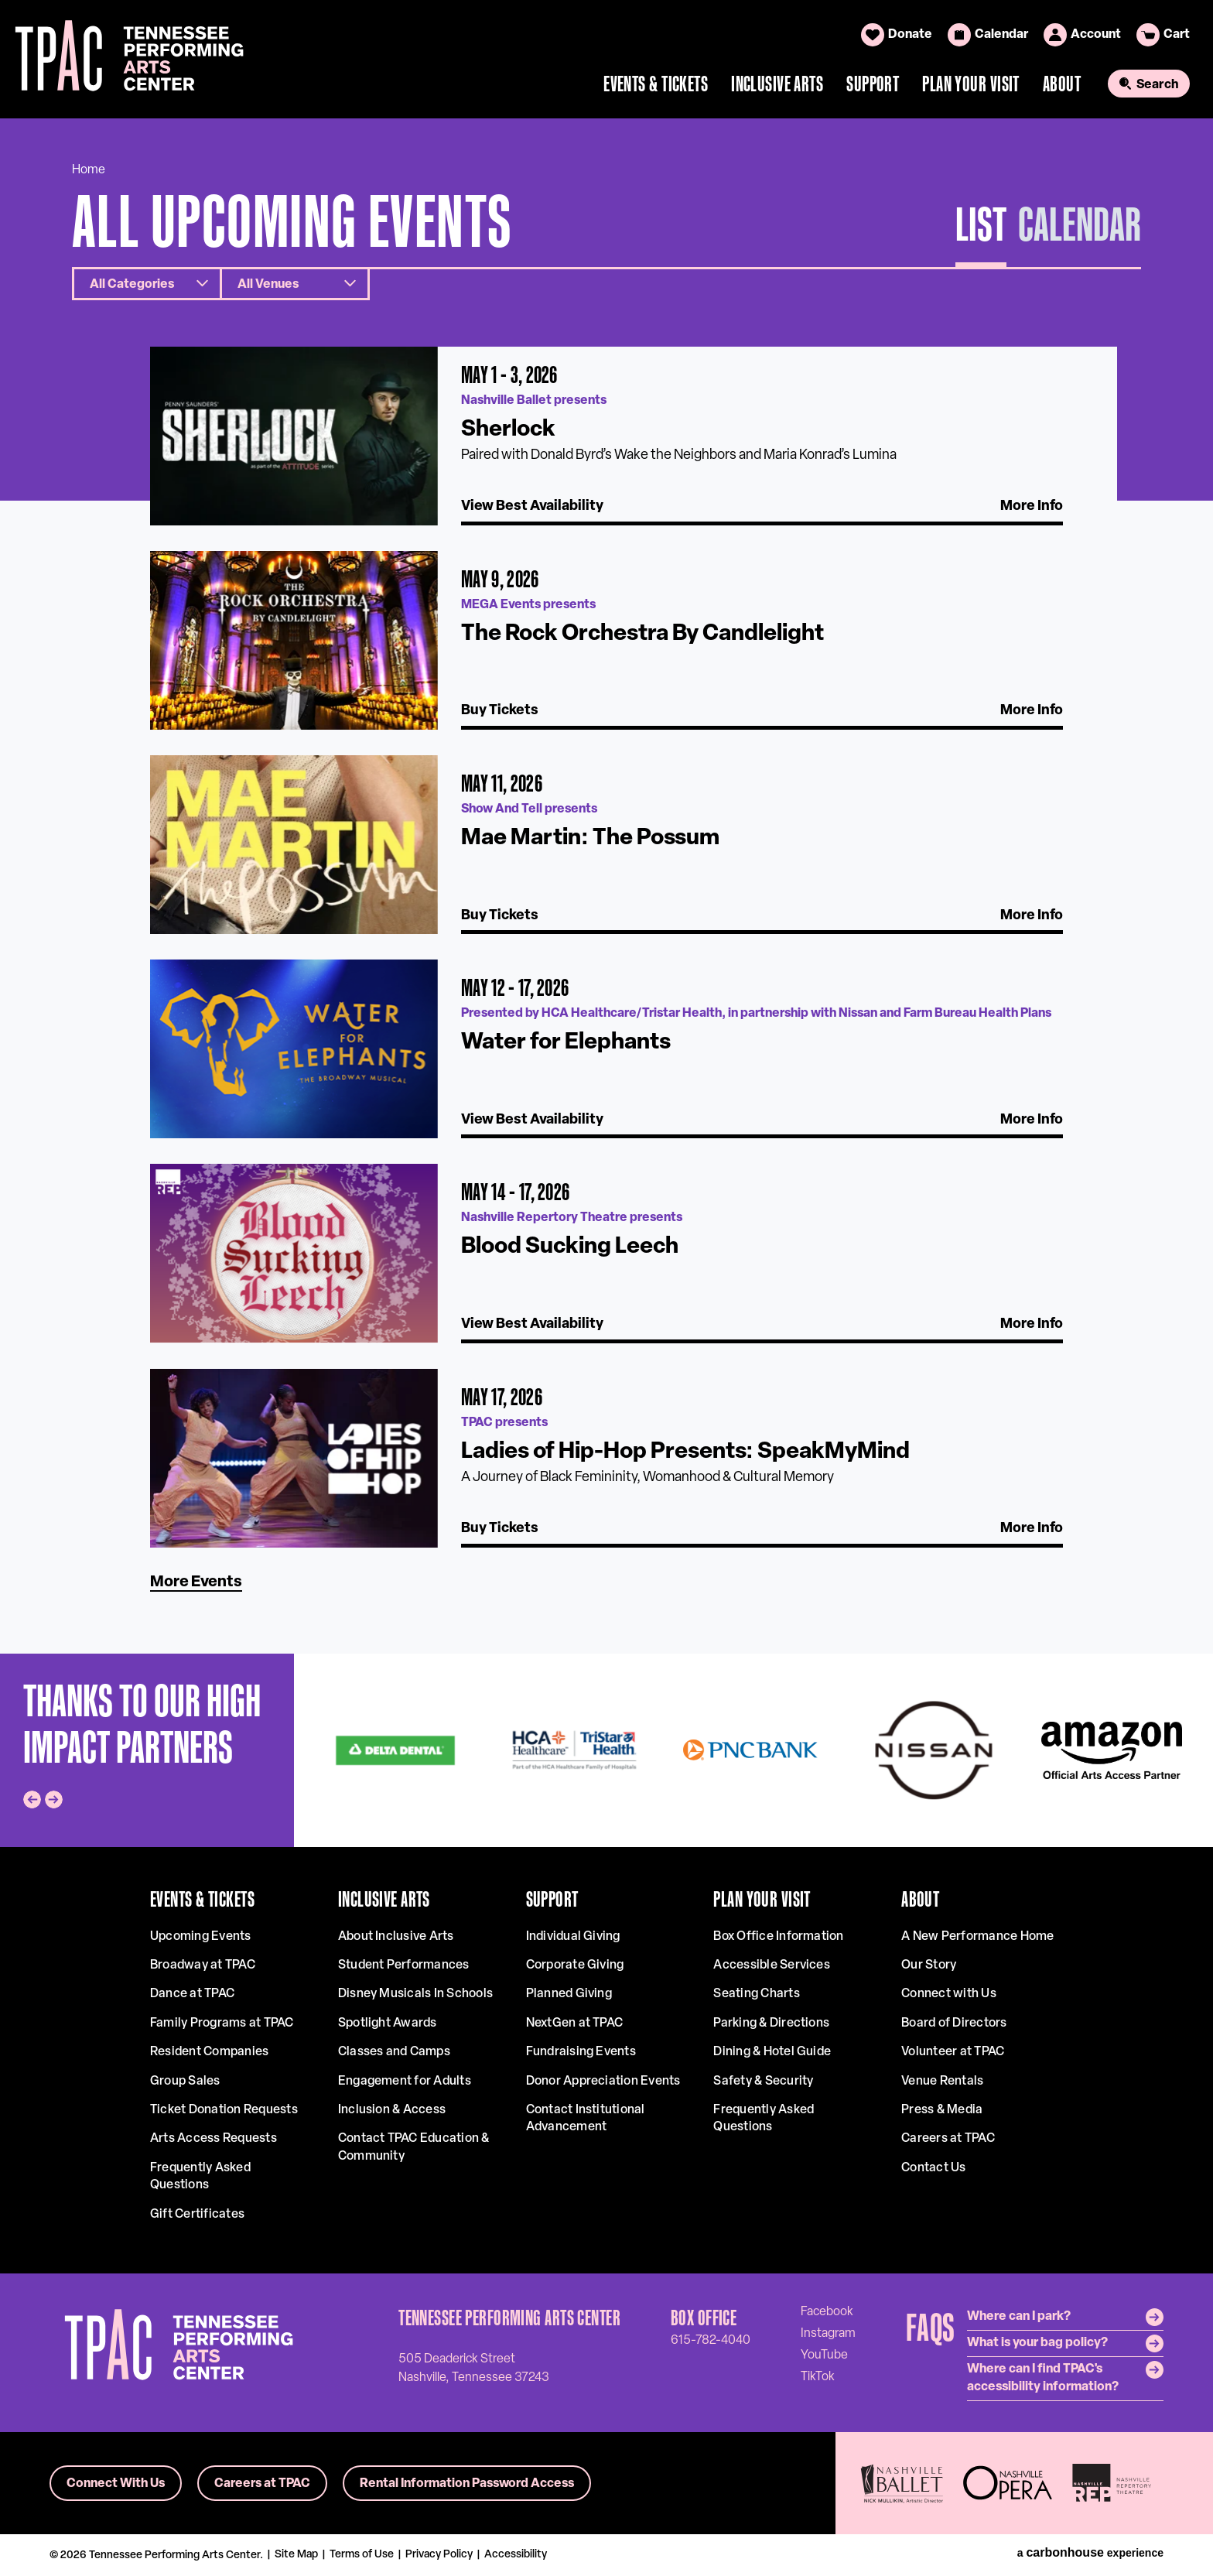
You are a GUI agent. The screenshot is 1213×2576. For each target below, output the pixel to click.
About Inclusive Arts (396, 1937)
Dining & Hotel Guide (772, 2052)
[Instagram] (828, 2333)
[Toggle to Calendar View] (1079, 231)
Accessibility (515, 2555)
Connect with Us (948, 1994)
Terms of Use (362, 2555)
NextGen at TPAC (575, 2023)
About (1062, 83)
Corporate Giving (575, 1965)
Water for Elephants (566, 1042)
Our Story (928, 1965)
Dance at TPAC (192, 1994)
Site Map (296, 2555)
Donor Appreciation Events (603, 2081)
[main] (606, 886)
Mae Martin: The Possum (590, 838)
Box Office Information (778, 1937)
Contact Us (933, 2168)
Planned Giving (569, 1994)
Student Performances (404, 1965)
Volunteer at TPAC (952, 2052)
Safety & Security (763, 2081)
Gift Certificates (197, 2214)
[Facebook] (827, 2311)
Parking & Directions (771, 2023)
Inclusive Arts (777, 83)
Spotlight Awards (387, 2023)
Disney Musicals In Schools (415, 1994)
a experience (1090, 2553)
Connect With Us (116, 2484)
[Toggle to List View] (980, 231)
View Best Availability (532, 506)
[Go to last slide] (32, 1799)
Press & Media (941, 2110)
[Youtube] (824, 2355)
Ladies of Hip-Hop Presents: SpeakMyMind (685, 1452)
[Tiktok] (818, 2376)
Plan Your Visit (971, 83)
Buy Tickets (499, 710)
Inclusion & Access (392, 2110)
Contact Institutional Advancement (585, 2118)
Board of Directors (953, 2023)
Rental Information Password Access (467, 2484)
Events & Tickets (655, 83)
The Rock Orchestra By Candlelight (642, 634)
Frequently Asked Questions (200, 2176)
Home (88, 170)
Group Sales (185, 2081)
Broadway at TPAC (202, 1965)
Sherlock (508, 430)
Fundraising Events (581, 2052)
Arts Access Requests (213, 2139)
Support (872, 83)
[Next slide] (54, 1799)
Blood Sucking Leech (569, 1247)
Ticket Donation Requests (224, 2110)
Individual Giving (573, 1937)
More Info (1031, 506)
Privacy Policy (439, 2555)
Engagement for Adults (404, 2081)
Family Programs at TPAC (222, 2023)
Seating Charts (756, 1994)
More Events (196, 1582)
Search (1157, 85)
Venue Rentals (942, 2081)
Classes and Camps (394, 2052)
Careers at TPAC (948, 2139)
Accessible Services (771, 1965)
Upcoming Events (200, 1937)
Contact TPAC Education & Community (414, 2147)
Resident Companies (209, 2052)
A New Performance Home (977, 1937)
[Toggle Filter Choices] (147, 283)
